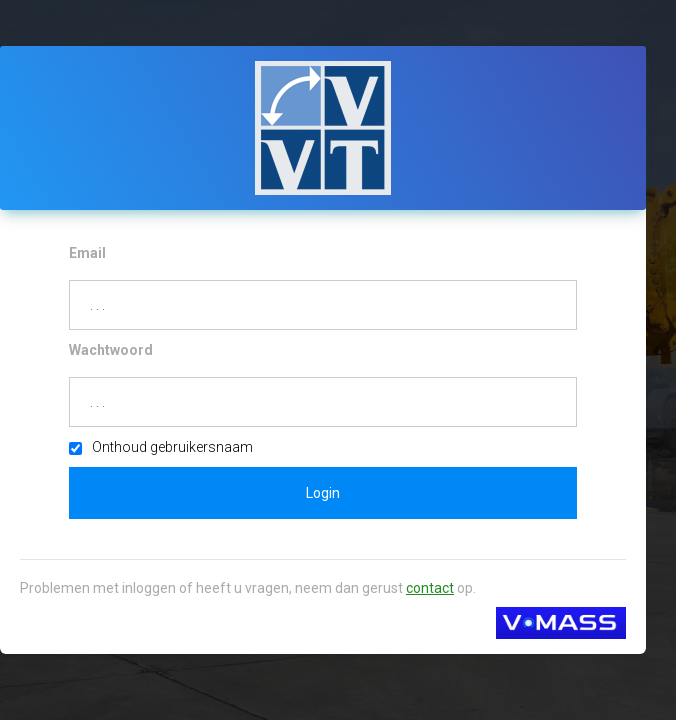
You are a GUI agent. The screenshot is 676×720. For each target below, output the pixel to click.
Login (323, 493)
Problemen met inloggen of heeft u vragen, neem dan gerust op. (248, 588)
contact (430, 588)
